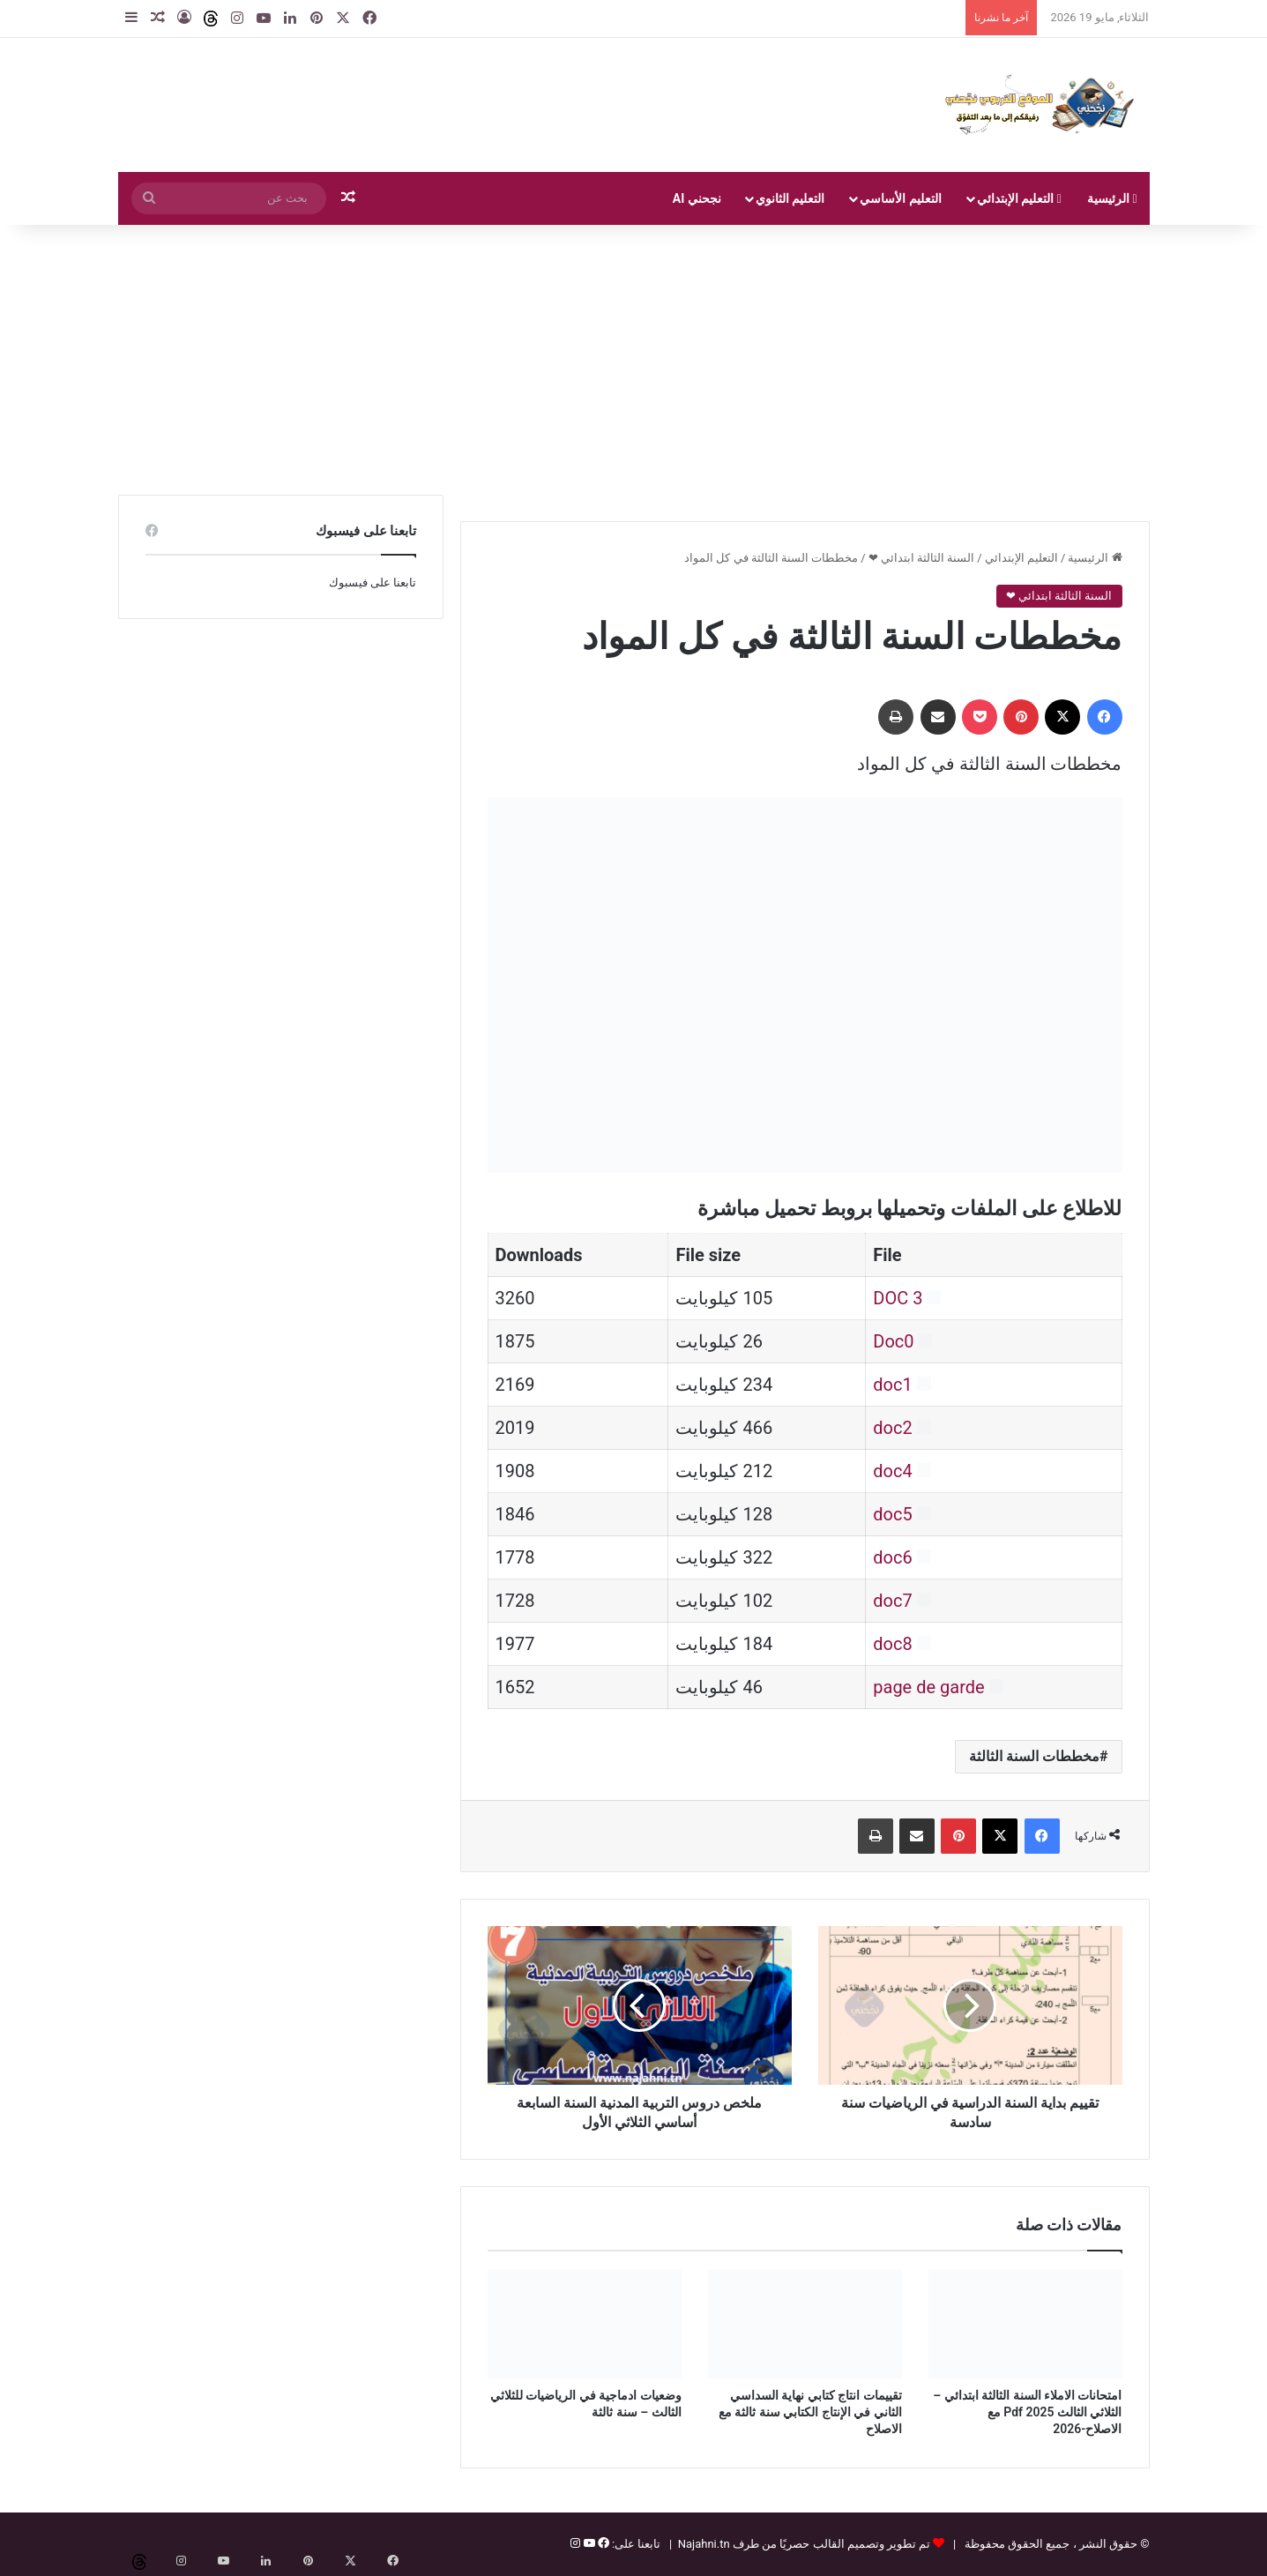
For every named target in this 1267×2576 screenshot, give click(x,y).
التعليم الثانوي (790, 198)
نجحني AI (697, 198)
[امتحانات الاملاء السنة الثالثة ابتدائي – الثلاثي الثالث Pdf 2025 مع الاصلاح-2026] (1025, 2323)
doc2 (892, 1427)
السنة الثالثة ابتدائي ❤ (921, 557)
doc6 (892, 1557)
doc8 (892, 1643)
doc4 (892, 1471)
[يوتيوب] (587, 2543)
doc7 (892, 1600)
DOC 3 (897, 1298)
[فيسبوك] (602, 2543)
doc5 (892, 1514)
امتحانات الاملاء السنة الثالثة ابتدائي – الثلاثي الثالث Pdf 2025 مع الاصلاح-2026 (1027, 2412)
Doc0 (893, 1341)
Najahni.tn (704, 2543)
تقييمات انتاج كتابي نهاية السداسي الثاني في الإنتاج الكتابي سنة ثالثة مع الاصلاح (810, 2412)
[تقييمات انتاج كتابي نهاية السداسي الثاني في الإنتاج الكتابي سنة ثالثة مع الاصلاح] (805, 2323)
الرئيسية (1112, 198)
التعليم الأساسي (900, 198)
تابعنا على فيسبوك (372, 582)
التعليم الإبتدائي (1019, 198)
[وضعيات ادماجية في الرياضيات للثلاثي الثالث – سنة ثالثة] (585, 2323)
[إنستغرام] (575, 2543)
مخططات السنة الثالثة (1034, 1756)
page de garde (928, 1687)
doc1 (892, 1384)
